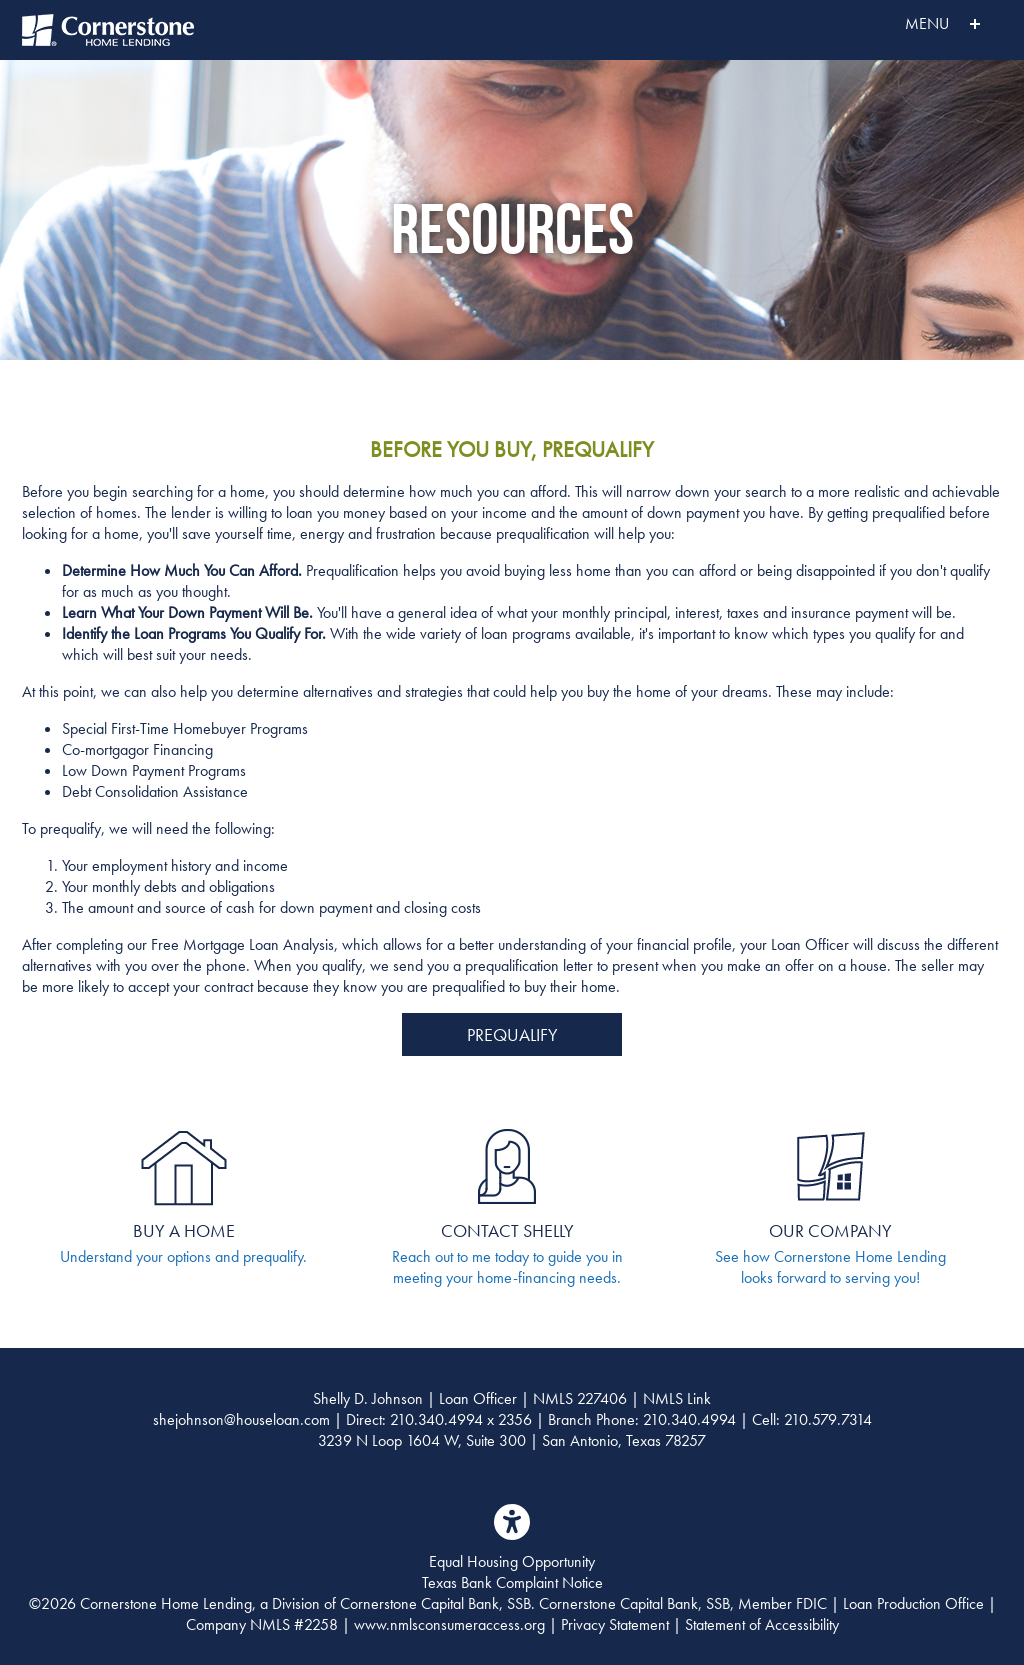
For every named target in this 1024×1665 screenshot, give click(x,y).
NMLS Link (677, 1398)
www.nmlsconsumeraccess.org (449, 1624)
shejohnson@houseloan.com (241, 1419)
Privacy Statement (615, 1624)
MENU (899, 23)
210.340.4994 (436, 1419)
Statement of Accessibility (762, 1624)
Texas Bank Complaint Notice (512, 1582)
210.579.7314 (828, 1419)
